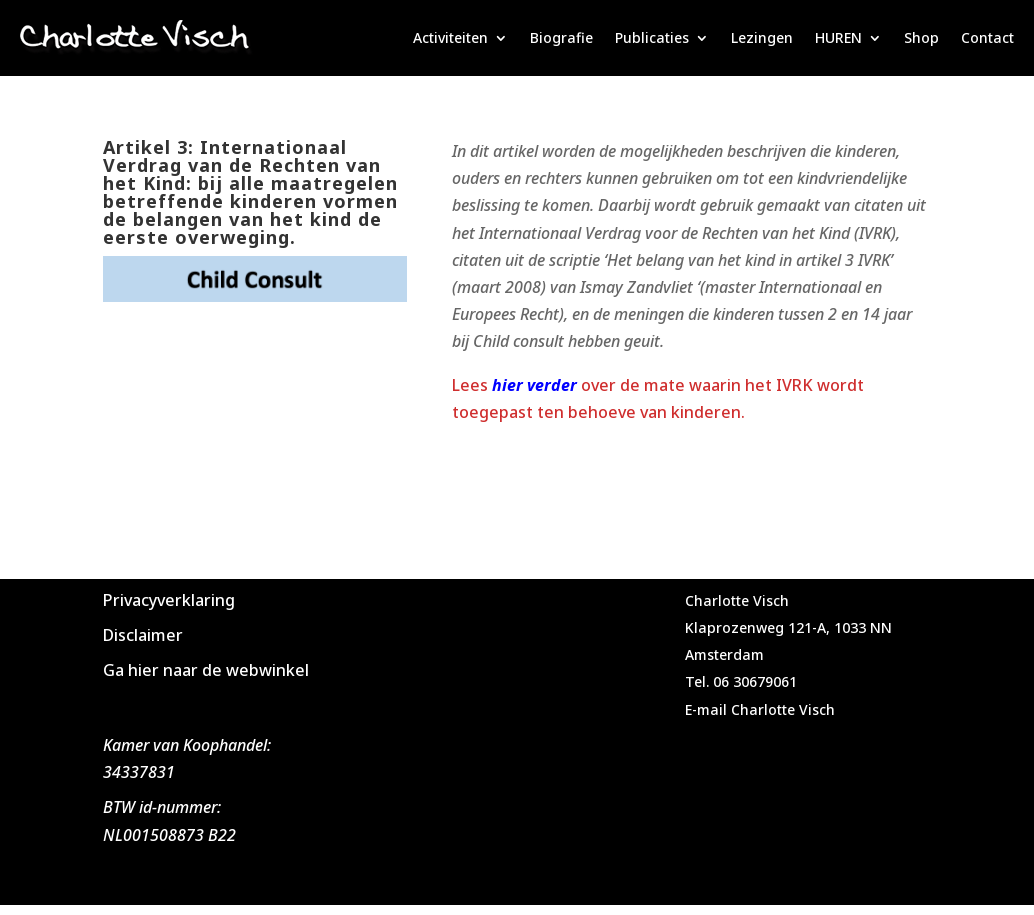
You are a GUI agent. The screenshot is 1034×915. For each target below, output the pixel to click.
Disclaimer (143, 635)
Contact (987, 37)
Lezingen (762, 37)
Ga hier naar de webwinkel (206, 670)
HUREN (838, 37)
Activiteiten (450, 37)
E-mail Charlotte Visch (760, 709)
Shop (921, 37)
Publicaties (652, 37)
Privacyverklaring (169, 600)
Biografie (561, 37)
